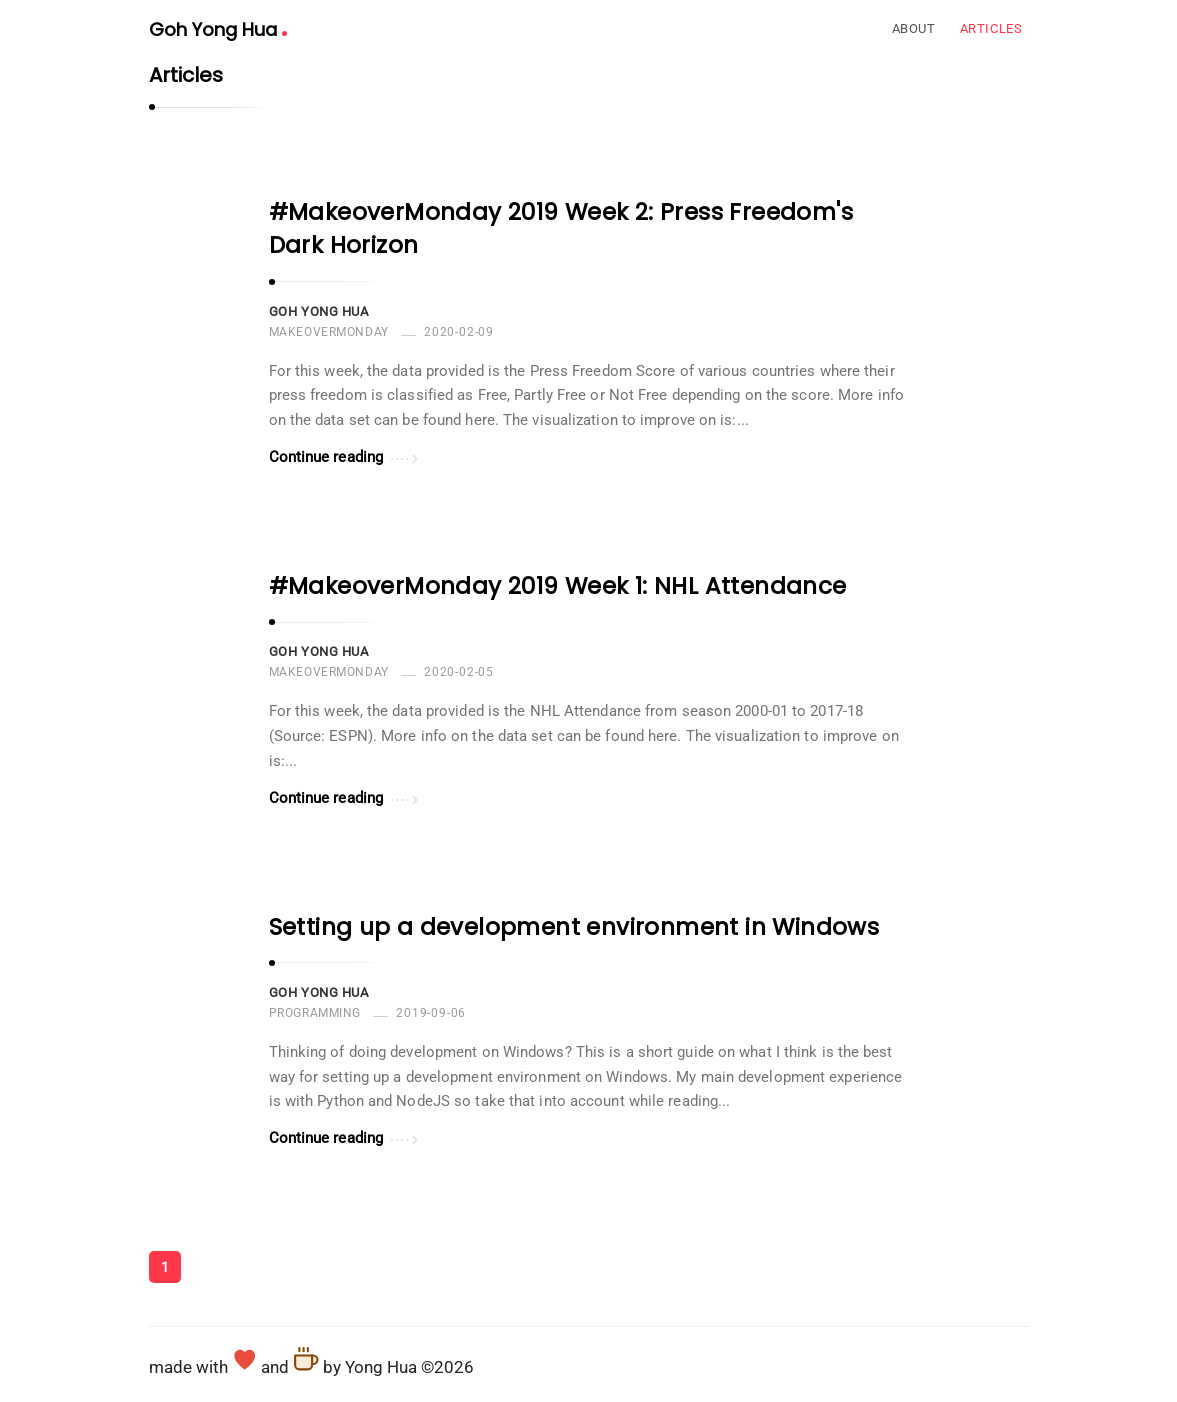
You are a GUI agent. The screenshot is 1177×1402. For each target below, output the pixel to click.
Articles (991, 28)
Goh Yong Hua (218, 29)
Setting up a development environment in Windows (574, 927)
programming (315, 1013)
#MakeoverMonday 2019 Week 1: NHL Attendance (558, 586)
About (914, 28)
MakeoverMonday (329, 332)
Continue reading (345, 455)
